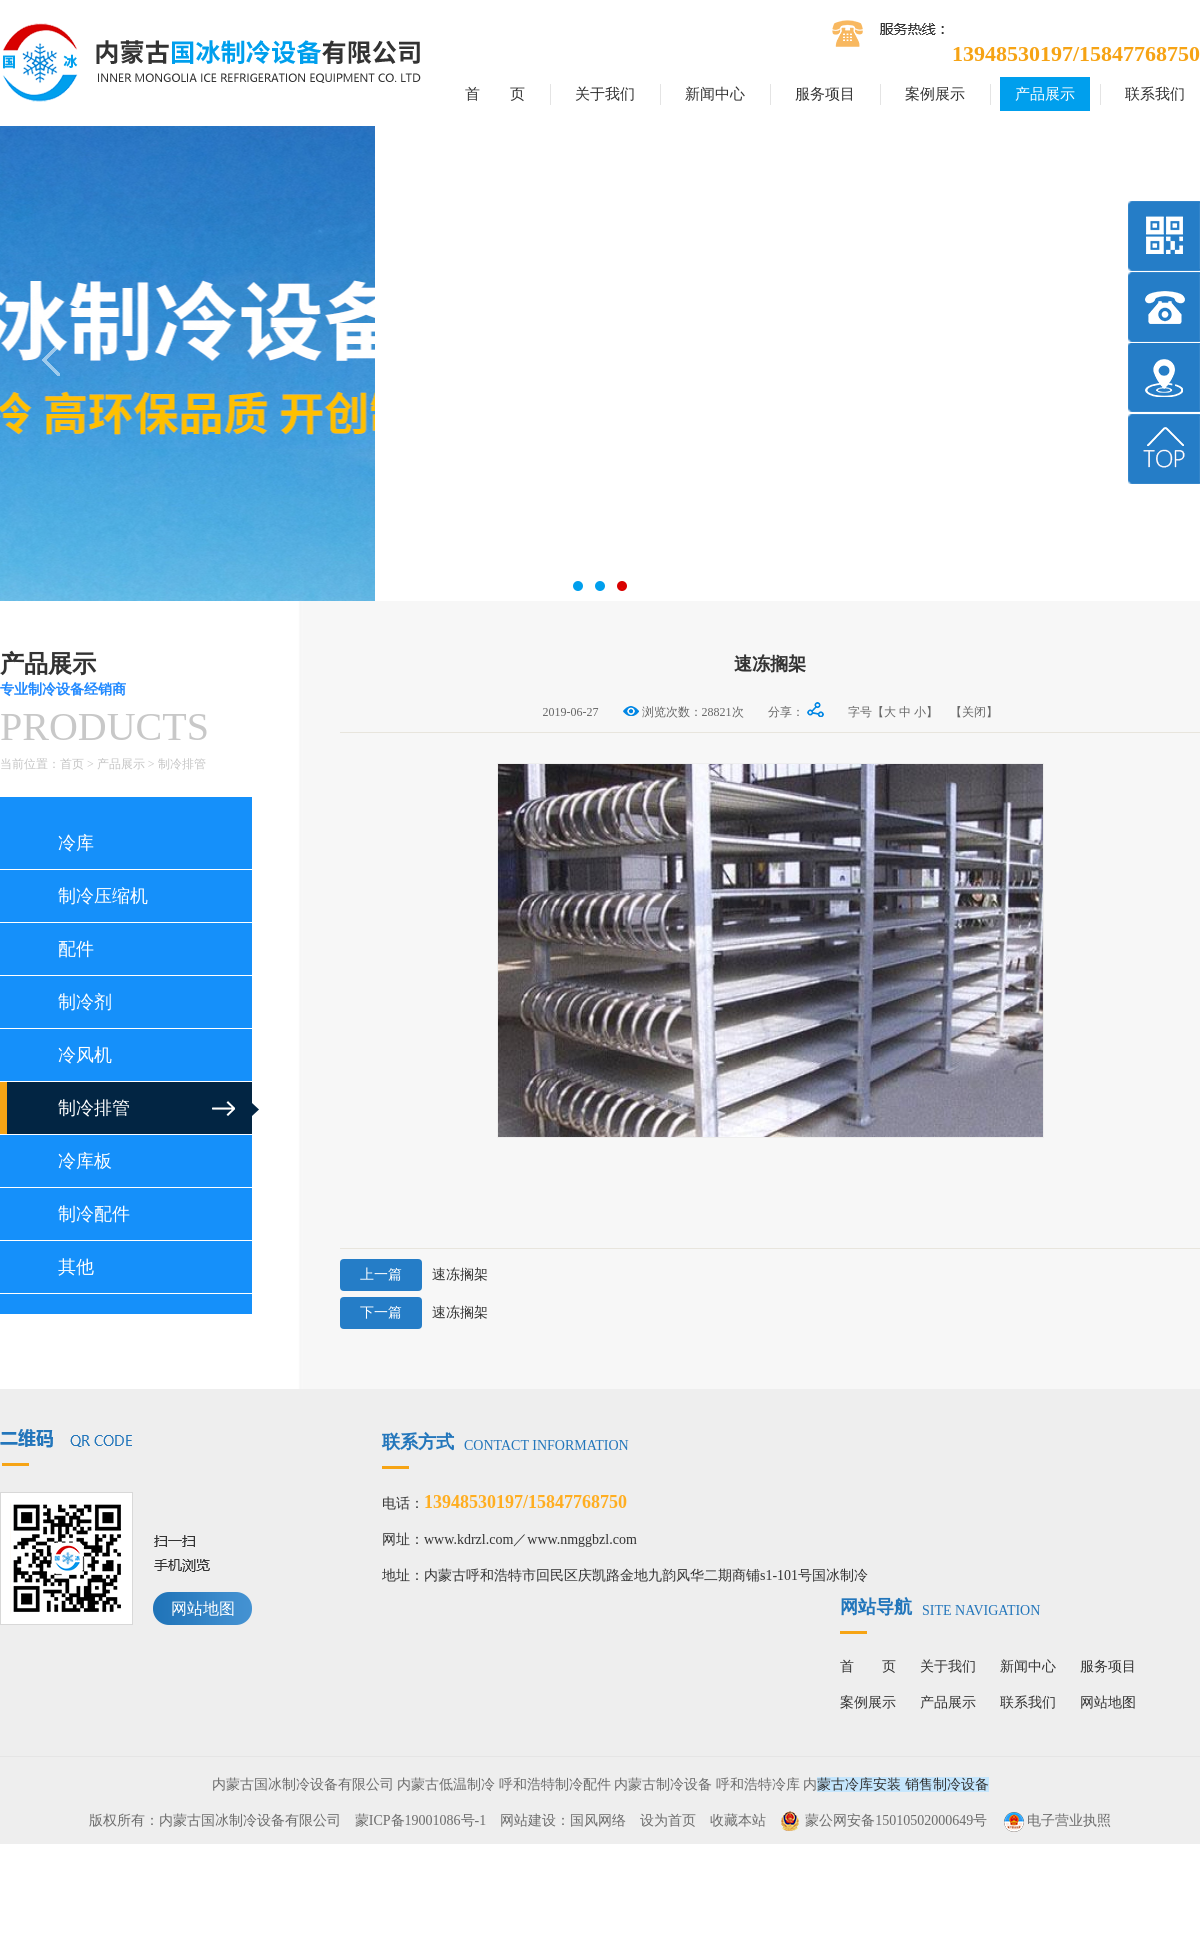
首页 (72, 764)
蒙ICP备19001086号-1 (420, 1820)
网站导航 (940, 1607)
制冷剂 (85, 1002)
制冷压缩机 (103, 896)
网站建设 (528, 1820)
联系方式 (505, 1442)
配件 (76, 949)
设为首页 (668, 1820)
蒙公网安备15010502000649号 (896, 1820)
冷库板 (85, 1161)
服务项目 (825, 94)
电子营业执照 (1056, 1820)
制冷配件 (94, 1214)
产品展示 (1045, 94)
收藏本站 (738, 1820)
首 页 (495, 94)
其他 (76, 1267)
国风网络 (598, 1820)
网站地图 (203, 1608)
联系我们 (1155, 94)
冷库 (76, 843)
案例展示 (935, 94)
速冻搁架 (414, 1275)
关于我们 (605, 94)
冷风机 (85, 1055)
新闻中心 (715, 94)
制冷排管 (182, 764)
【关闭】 (974, 712)
